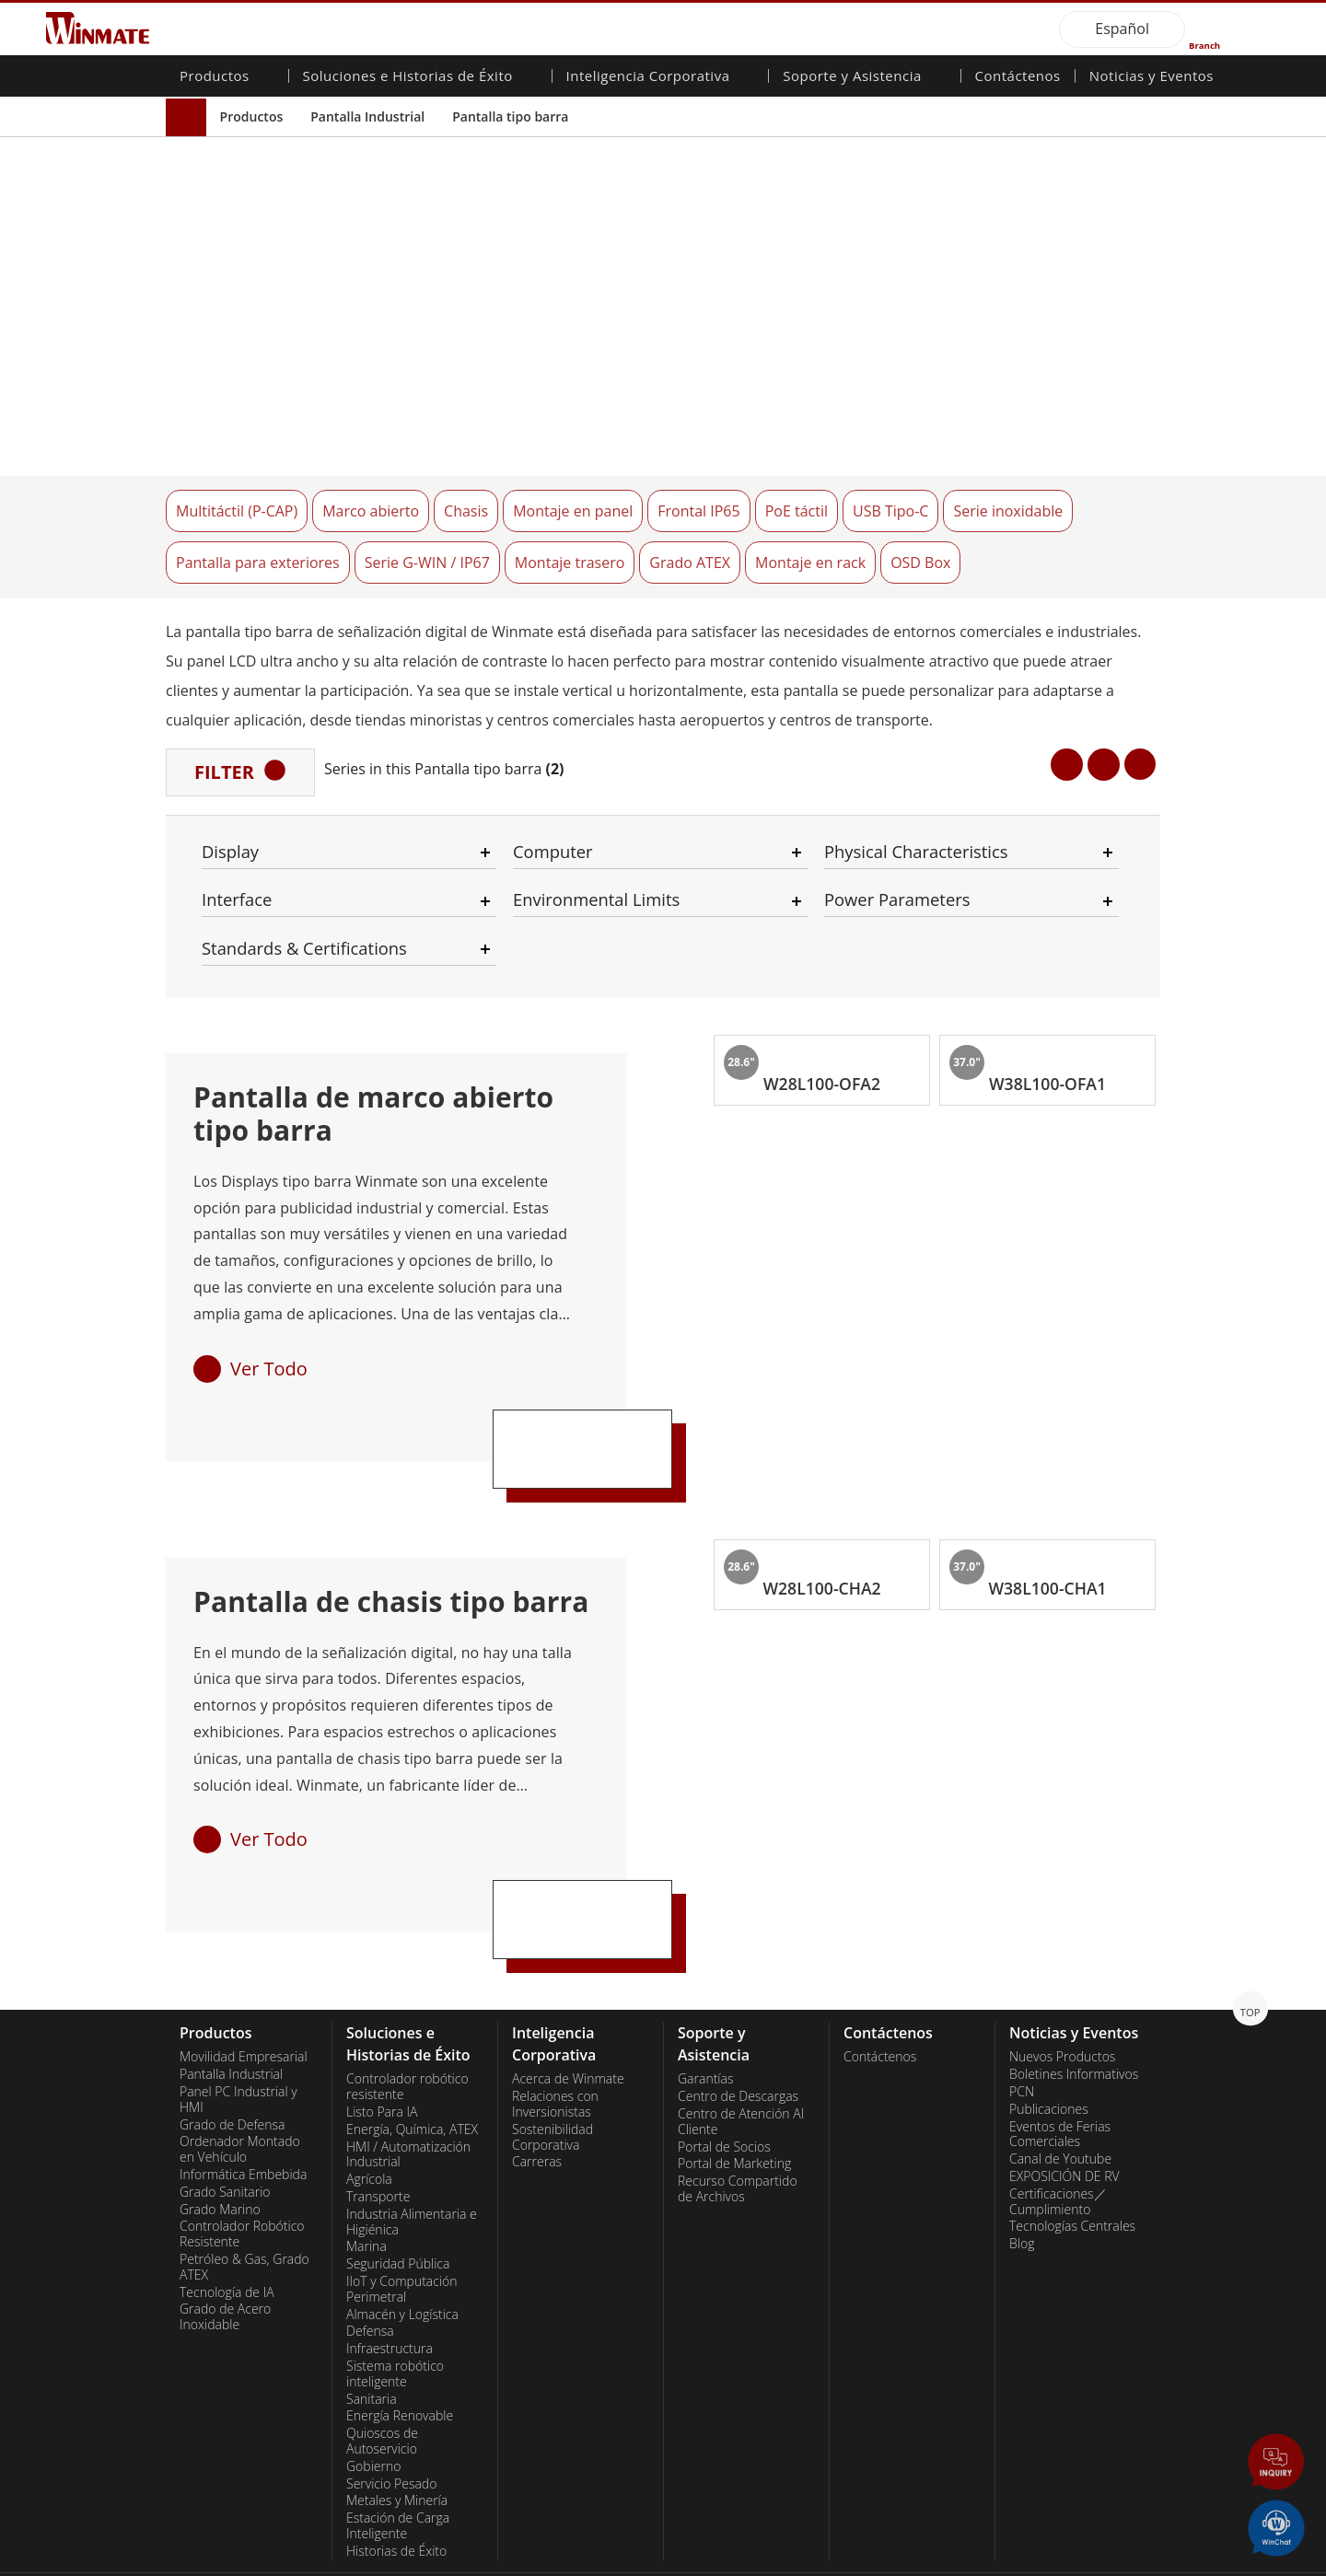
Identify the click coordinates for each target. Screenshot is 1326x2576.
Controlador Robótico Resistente (242, 2156)
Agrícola (369, 2101)
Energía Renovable (399, 2337)
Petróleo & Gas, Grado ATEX (244, 2188)
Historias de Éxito (396, 2472)
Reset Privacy (389, 2562)
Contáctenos (1018, 77)
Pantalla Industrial (367, 116)
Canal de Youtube (1060, 2080)
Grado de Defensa (232, 2045)
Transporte (378, 2117)
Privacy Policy (290, 2562)
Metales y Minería (397, 2422)
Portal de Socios (724, 2068)
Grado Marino (220, 2130)
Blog (1021, 2165)
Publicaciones (1048, 2030)
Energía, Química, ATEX (412, 2050)
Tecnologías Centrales (1072, 2148)
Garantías (705, 2000)
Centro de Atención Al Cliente (741, 2042)
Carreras (537, 2083)
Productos (252, 116)
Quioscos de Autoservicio (382, 2363)
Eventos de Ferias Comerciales (1060, 2055)
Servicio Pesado (391, 2404)
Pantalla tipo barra (510, 116)
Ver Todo (269, 1289)
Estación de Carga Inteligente (397, 2447)
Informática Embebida (243, 2095)
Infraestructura (389, 2270)
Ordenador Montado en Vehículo (240, 2071)
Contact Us (198, 2562)
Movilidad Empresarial (244, 1978)
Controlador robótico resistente (407, 2008)
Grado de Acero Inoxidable (225, 2238)
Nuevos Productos (1062, 1978)
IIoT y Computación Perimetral (402, 2210)
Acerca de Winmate (568, 2000)
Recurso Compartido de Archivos (737, 2110)
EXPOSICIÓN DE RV (1064, 2097)
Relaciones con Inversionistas (555, 2026)
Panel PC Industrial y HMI (238, 2020)
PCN (1021, 2012)
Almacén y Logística (402, 2235)
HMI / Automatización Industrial (408, 2076)
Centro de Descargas (738, 2018)
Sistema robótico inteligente (395, 2295)
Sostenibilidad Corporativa (552, 2058)
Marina (366, 2168)
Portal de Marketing (734, 2085)
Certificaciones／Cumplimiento (1058, 2122)
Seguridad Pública (397, 2185)
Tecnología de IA (227, 2213)
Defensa (370, 2253)
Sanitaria (371, 2320)
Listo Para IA (381, 2033)
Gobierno (373, 2387)
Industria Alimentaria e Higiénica (411, 2143)
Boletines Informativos (1073, 1996)
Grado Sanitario (225, 2113)
